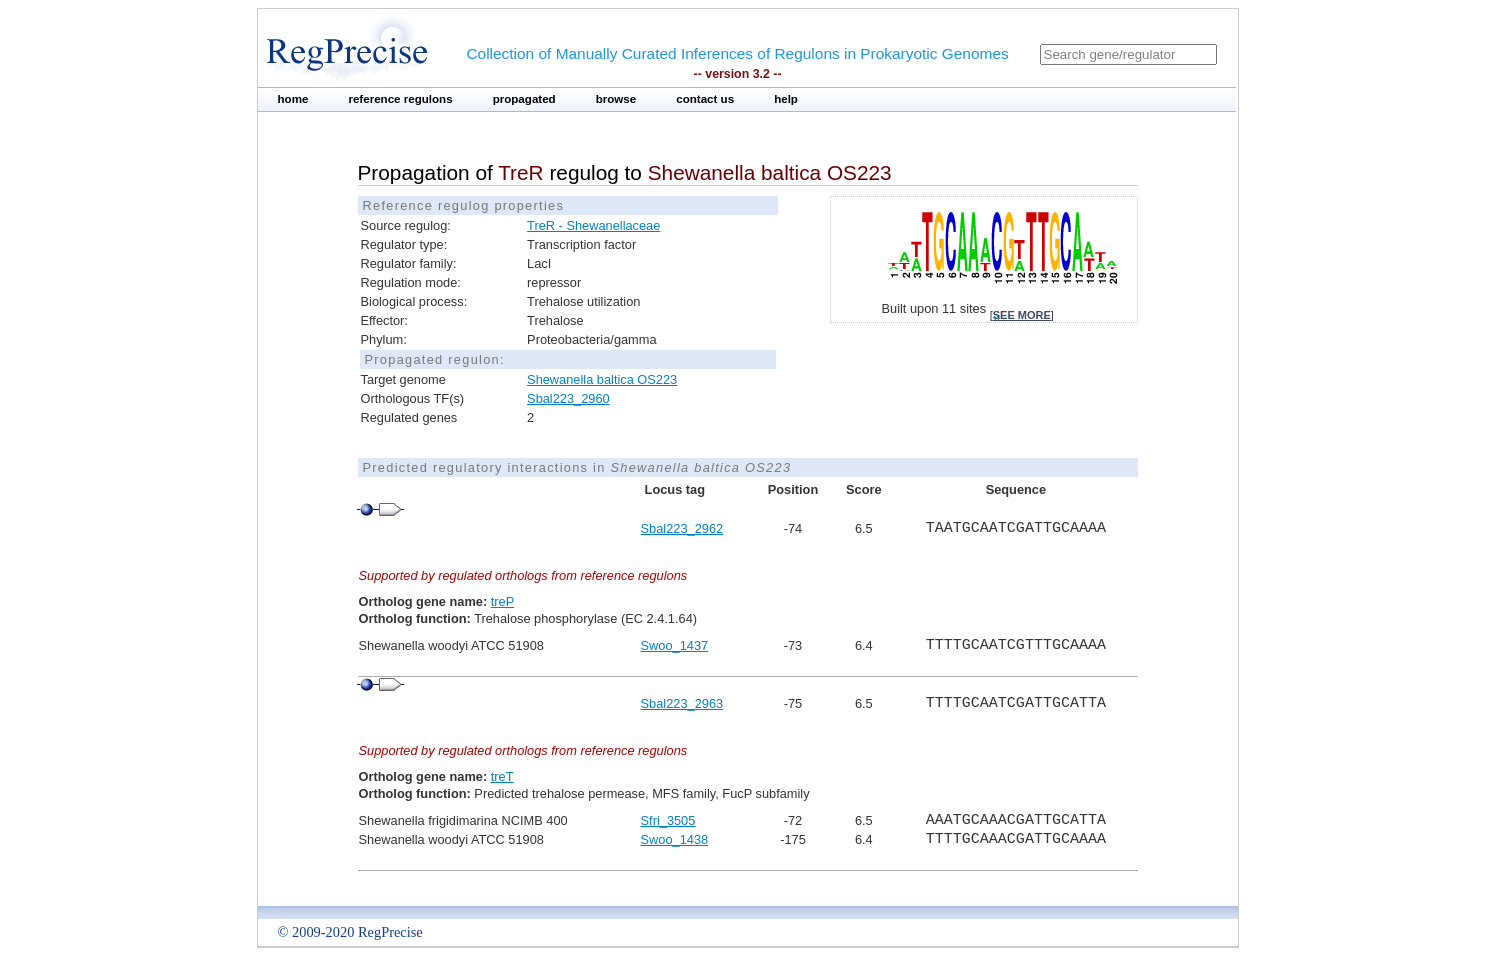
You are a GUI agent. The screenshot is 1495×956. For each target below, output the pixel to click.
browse (616, 99)
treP (502, 601)
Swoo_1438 (675, 839)
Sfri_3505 (668, 820)
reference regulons (400, 99)
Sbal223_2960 (568, 398)
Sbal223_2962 (682, 528)
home (293, 99)
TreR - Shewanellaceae (593, 225)
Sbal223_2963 (682, 703)
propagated (524, 99)
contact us (705, 99)
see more (1022, 315)
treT (502, 776)
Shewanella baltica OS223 (602, 379)
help (786, 99)
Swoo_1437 (675, 645)
